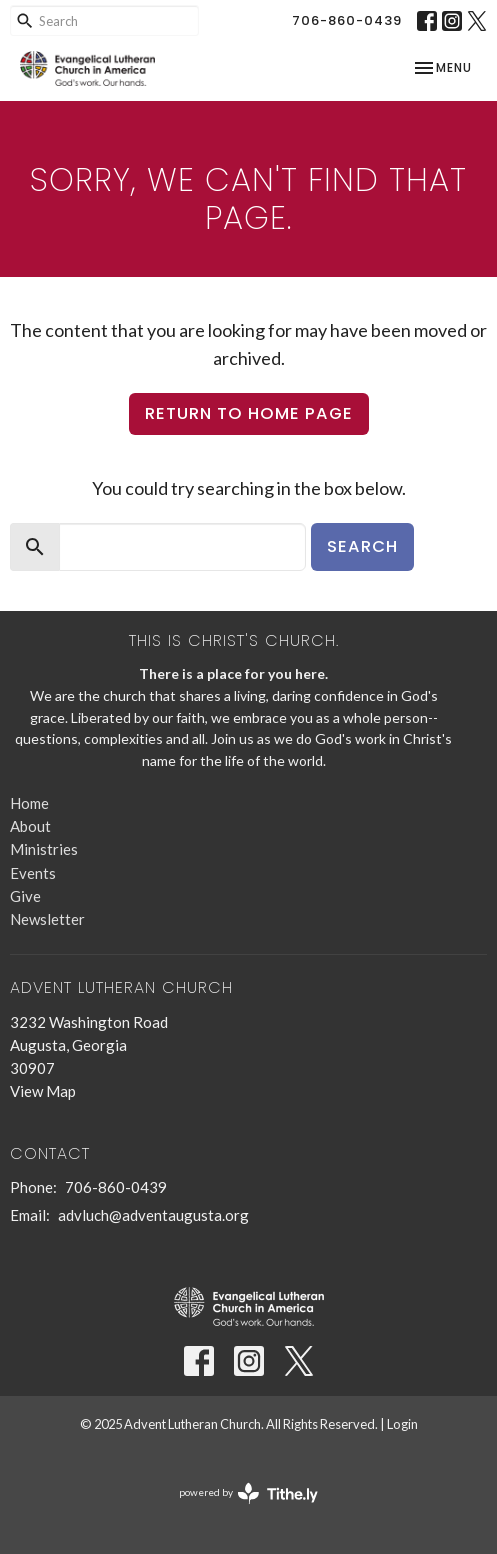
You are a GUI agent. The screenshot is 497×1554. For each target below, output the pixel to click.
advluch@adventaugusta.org (153, 1215)
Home (29, 803)
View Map (43, 1091)
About (30, 826)
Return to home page (249, 413)
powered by (248, 1493)
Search (362, 546)
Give (25, 896)
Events (33, 873)
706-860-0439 (347, 20)
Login (402, 1424)
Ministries (44, 849)
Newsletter (47, 919)
